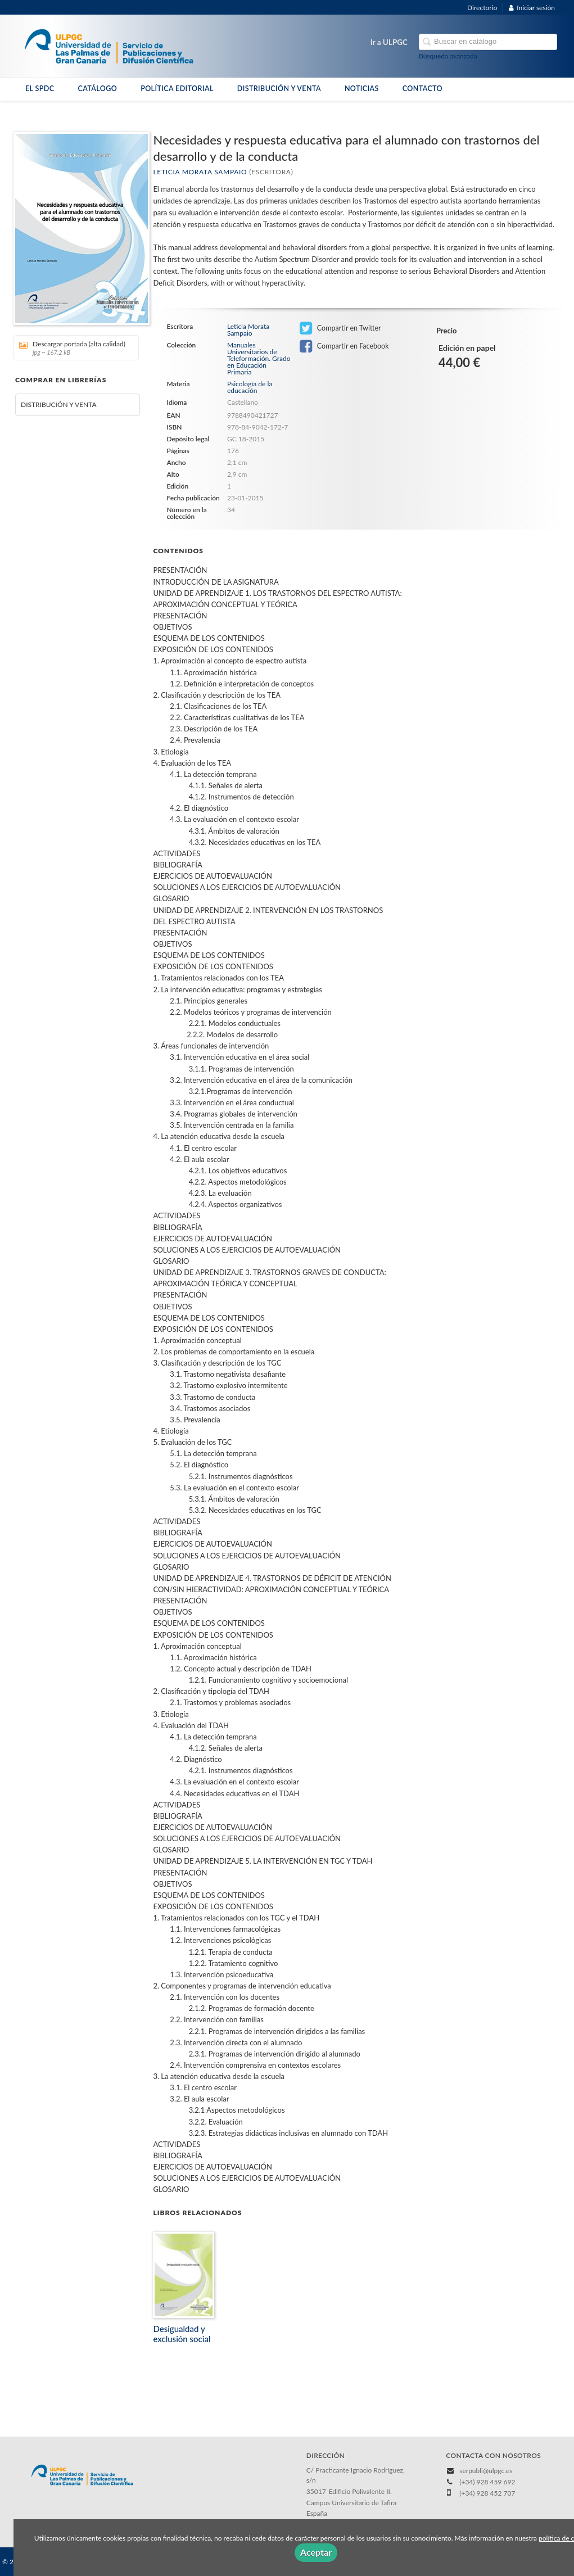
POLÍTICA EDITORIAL (177, 88)
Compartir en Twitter (340, 328)
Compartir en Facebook (344, 346)
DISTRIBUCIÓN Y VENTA (279, 88)
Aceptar (316, 2552)
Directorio (482, 7)
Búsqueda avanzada (448, 56)
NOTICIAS (362, 88)
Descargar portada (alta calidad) (72, 348)
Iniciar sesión (532, 7)
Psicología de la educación (249, 387)
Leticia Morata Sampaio (200, 172)
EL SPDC (39, 88)
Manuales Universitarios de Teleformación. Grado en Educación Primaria (259, 359)
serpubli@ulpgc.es (485, 2470)
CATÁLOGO (97, 88)
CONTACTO (422, 88)
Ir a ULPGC (389, 42)
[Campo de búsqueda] (488, 42)
